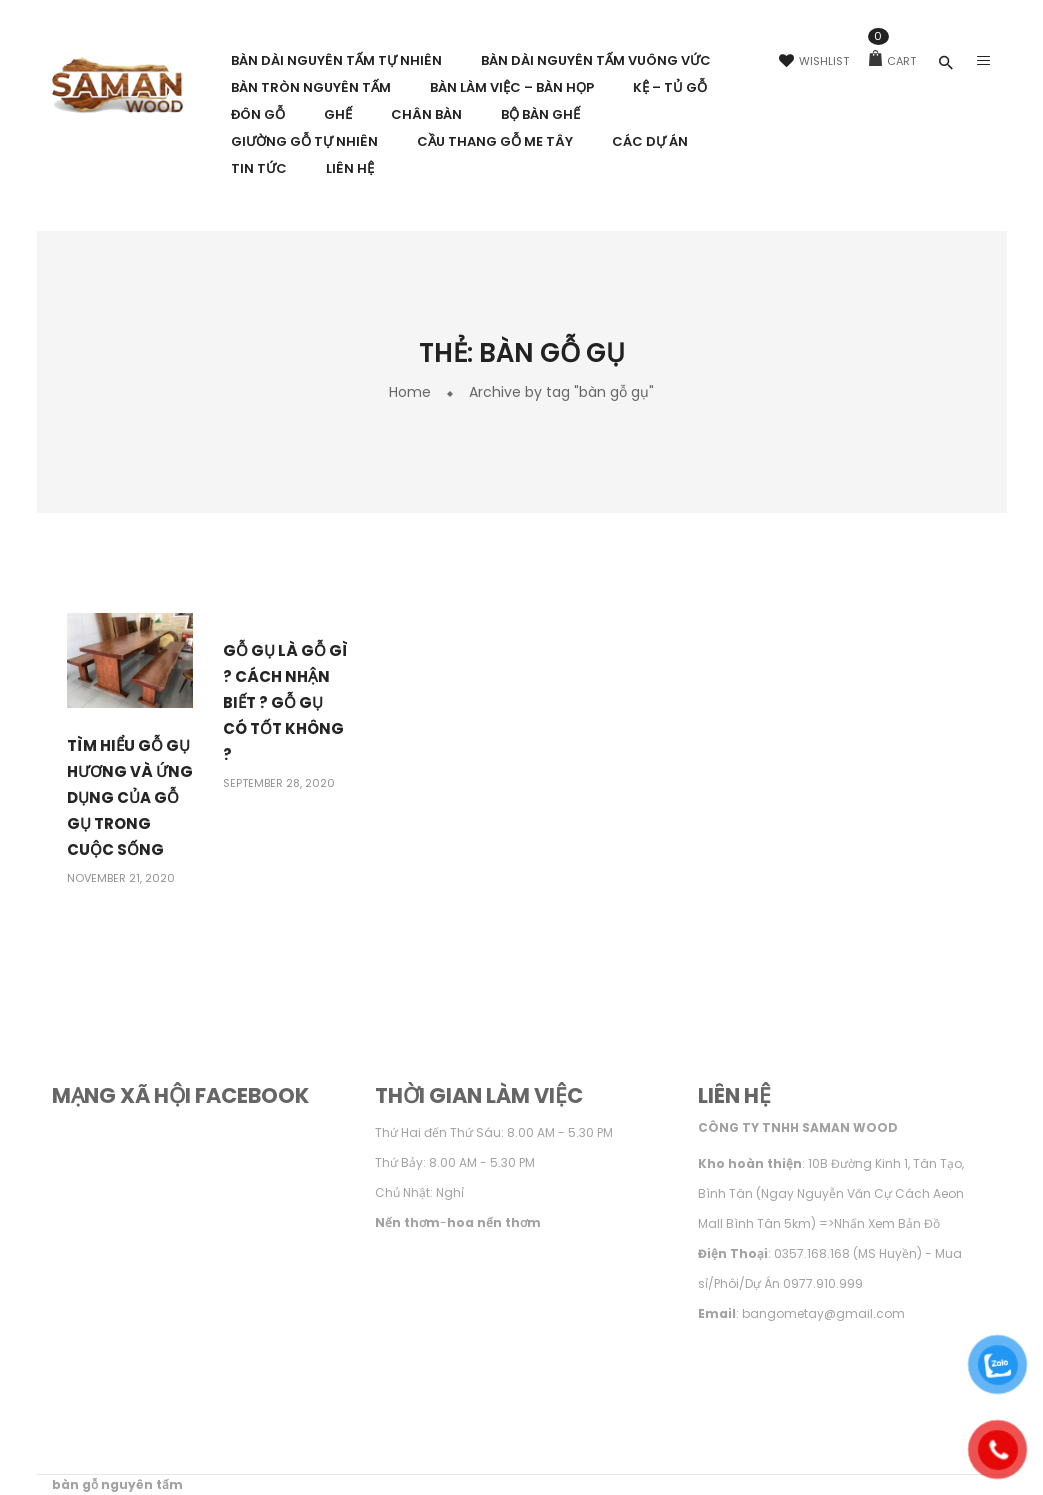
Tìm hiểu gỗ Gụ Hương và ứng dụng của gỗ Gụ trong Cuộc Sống (130, 797)
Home (410, 392)
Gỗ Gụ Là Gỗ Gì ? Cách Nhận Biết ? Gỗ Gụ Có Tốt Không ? (285, 702)
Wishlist (814, 61)
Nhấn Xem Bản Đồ (887, 1223)
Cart (892, 61)
